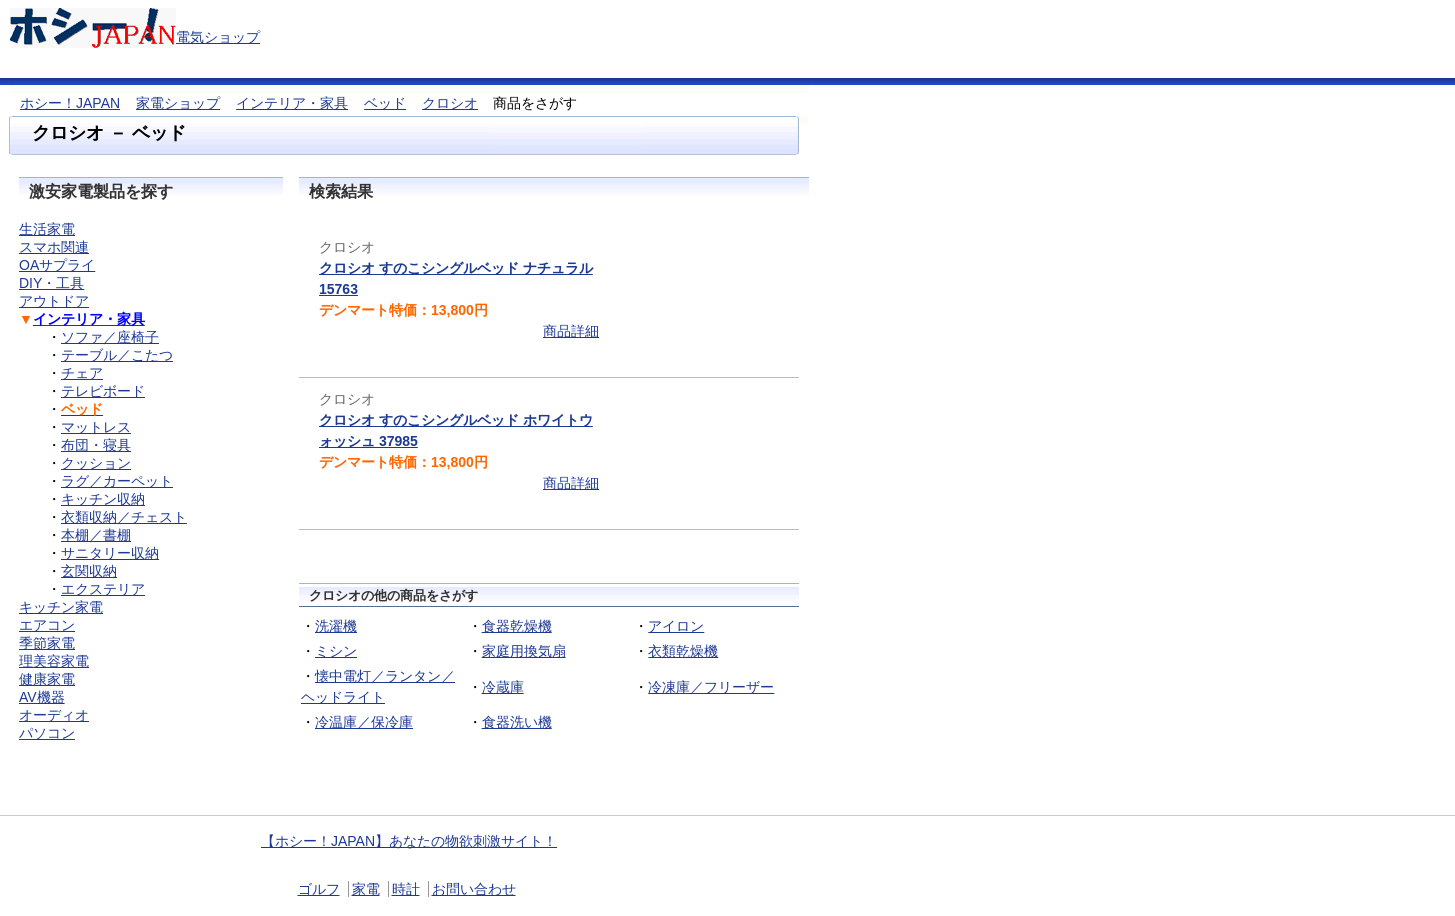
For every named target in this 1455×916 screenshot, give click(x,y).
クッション (96, 463)
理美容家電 (54, 661)
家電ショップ (178, 103)
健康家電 (47, 679)
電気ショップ (218, 37)
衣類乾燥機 (683, 651)
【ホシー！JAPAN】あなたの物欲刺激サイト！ (409, 841)
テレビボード (103, 391)
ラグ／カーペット (117, 481)
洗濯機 (336, 626)
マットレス (96, 427)
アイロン (676, 626)
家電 (366, 889)
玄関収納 (89, 571)
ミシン (336, 651)
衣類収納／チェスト (124, 517)
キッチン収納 (103, 499)
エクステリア (103, 589)
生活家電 (47, 229)
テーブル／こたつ (117, 355)
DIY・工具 (51, 283)
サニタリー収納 (110, 553)
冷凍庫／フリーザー (711, 687)
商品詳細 (571, 331)
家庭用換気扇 (524, 651)
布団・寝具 (96, 445)
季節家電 (47, 643)
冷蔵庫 (503, 687)
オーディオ (54, 715)
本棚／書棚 (96, 535)
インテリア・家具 (292, 103)
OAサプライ (57, 265)
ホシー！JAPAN (70, 103)
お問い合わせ (474, 889)
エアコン (47, 625)
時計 (406, 889)
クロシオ (450, 103)
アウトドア (54, 301)
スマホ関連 (54, 247)
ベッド (385, 103)
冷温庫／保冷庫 (364, 722)
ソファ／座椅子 (110, 337)
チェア (82, 373)
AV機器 (42, 697)
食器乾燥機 (517, 626)
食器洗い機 (517, 722)
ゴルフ (319, 889)
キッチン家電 (61, 607)
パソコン (47, 733)
